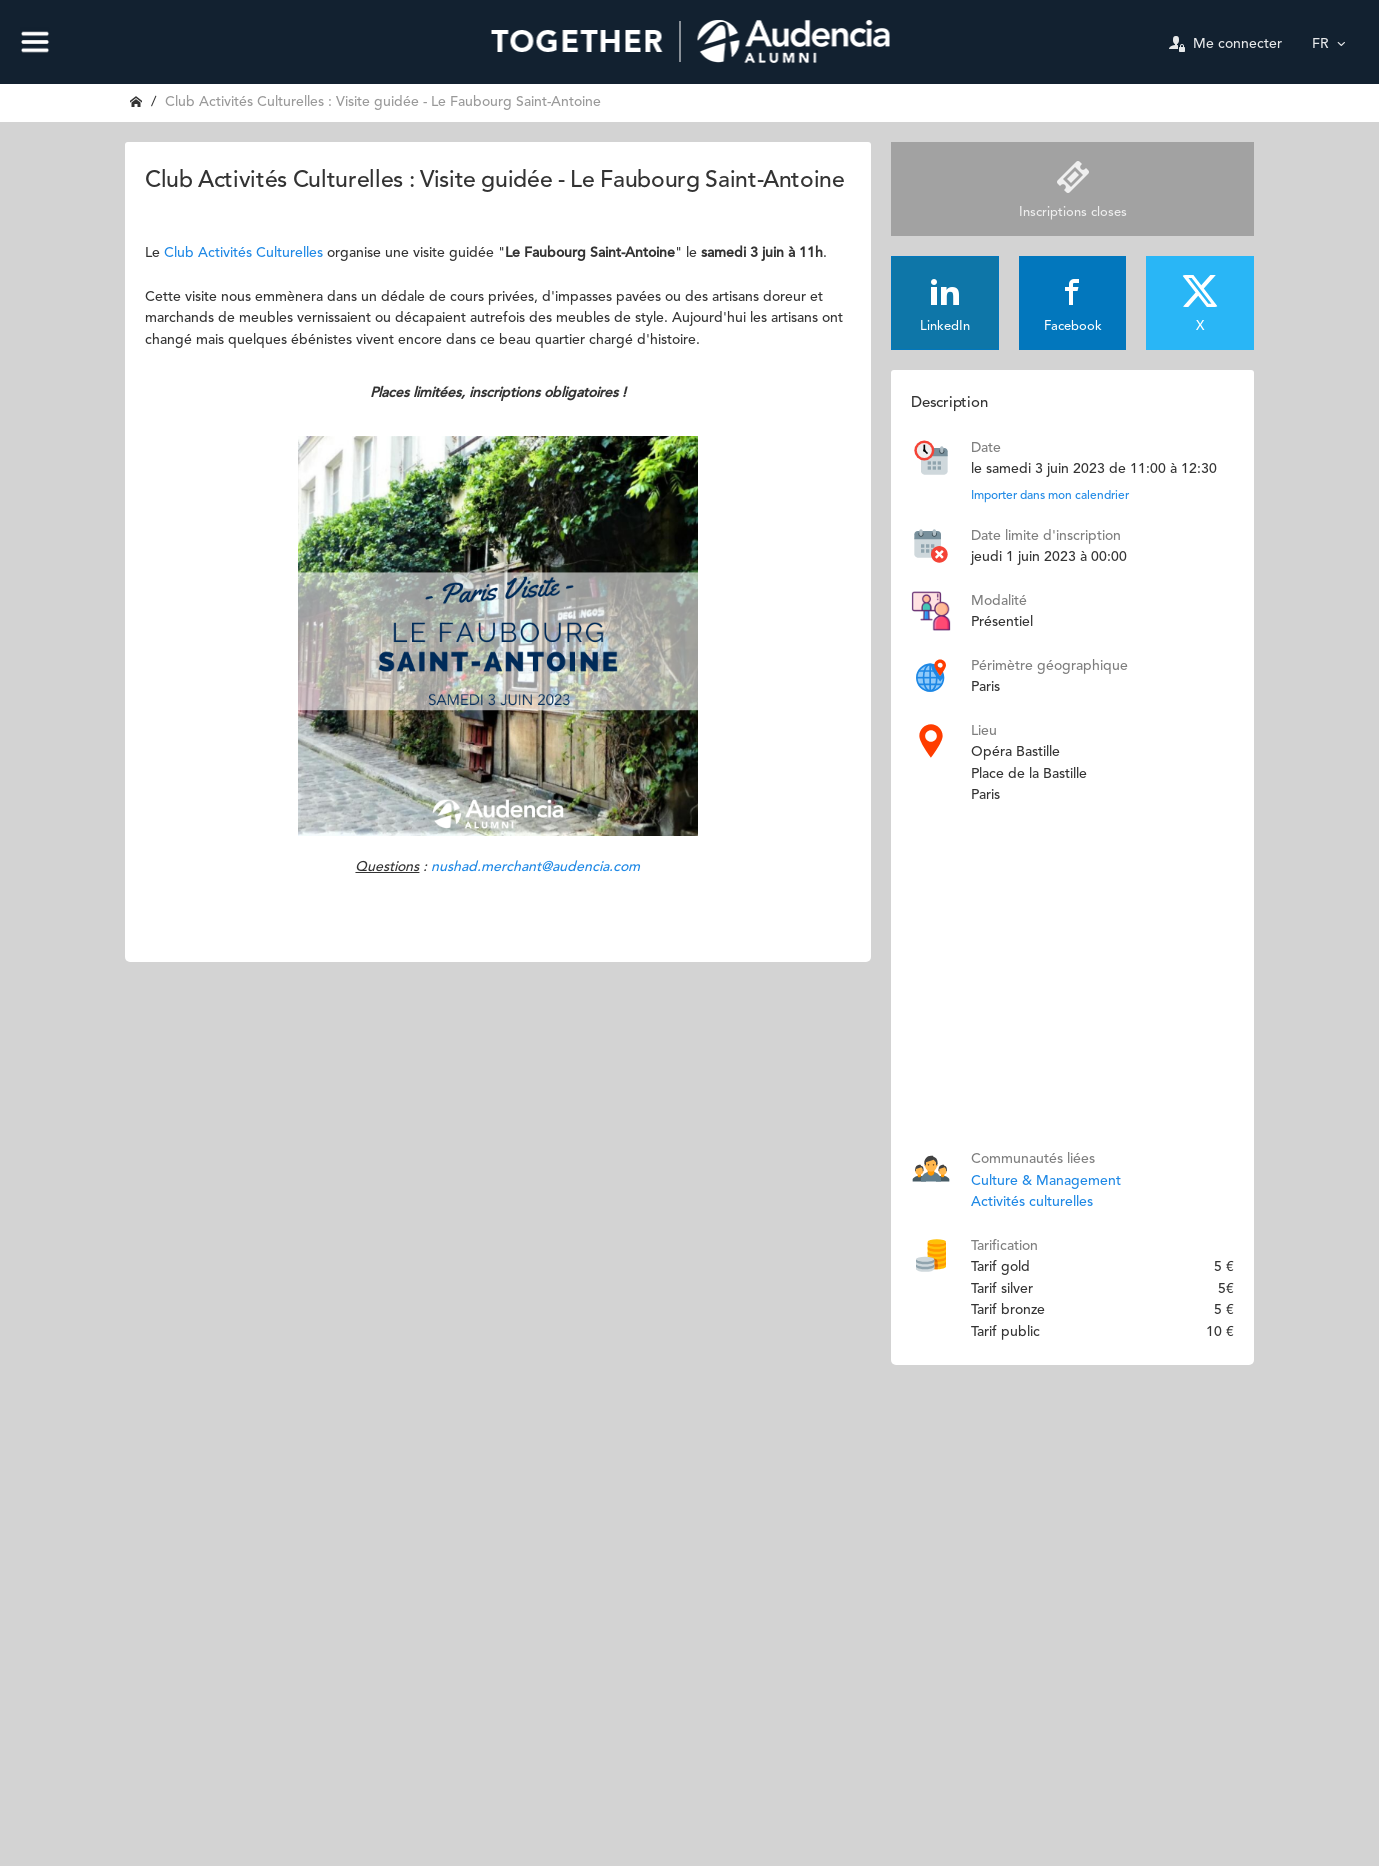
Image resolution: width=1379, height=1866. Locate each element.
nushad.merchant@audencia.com (535, 867)
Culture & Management (1046, 1181)
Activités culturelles (1032, 1202)
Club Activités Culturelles (243, 253)
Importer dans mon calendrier (1050, 496)
